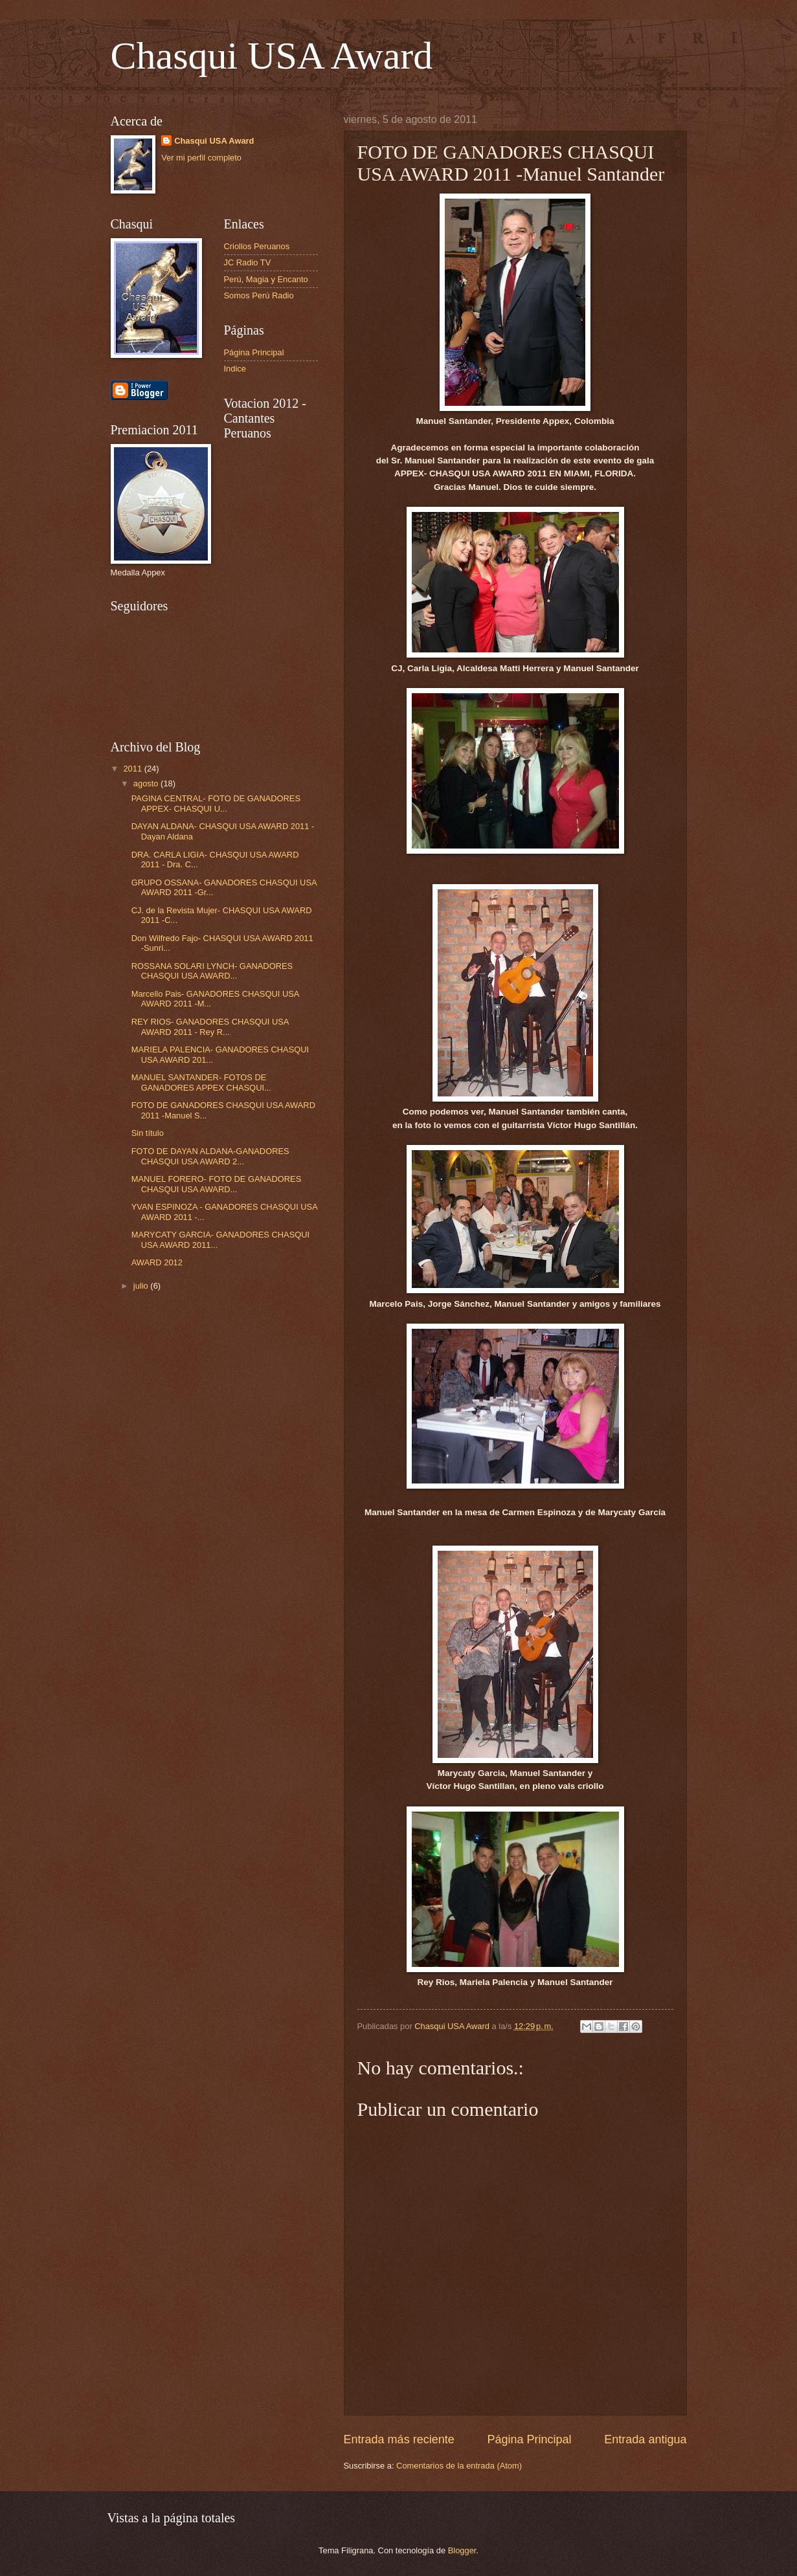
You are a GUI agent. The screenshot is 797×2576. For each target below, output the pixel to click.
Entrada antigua (645, 2439)
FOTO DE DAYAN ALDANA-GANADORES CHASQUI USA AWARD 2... (210, 1156)
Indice (235, 368)
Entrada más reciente (399, 2439)
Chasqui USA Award (272, 55)
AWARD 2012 (157, 1262)
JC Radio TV (247, 262)
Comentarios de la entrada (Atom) (459, 2466)
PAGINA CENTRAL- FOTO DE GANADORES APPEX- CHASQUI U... (215, 803)
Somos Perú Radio (259, 295)
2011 (133, 768)
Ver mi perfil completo (201, 157)
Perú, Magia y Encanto (266, 279)
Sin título (147, 1133)
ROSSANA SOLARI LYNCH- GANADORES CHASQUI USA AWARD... (212, 971)
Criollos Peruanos (257, 246)
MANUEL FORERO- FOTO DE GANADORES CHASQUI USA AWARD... (216, 1184)
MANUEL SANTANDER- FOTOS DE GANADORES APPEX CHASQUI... (201, 1082)
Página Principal (529, 2439)
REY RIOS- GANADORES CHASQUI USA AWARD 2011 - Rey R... (210, 1026)
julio (141, 1286)
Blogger (462, 2550)
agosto (147, 783)
